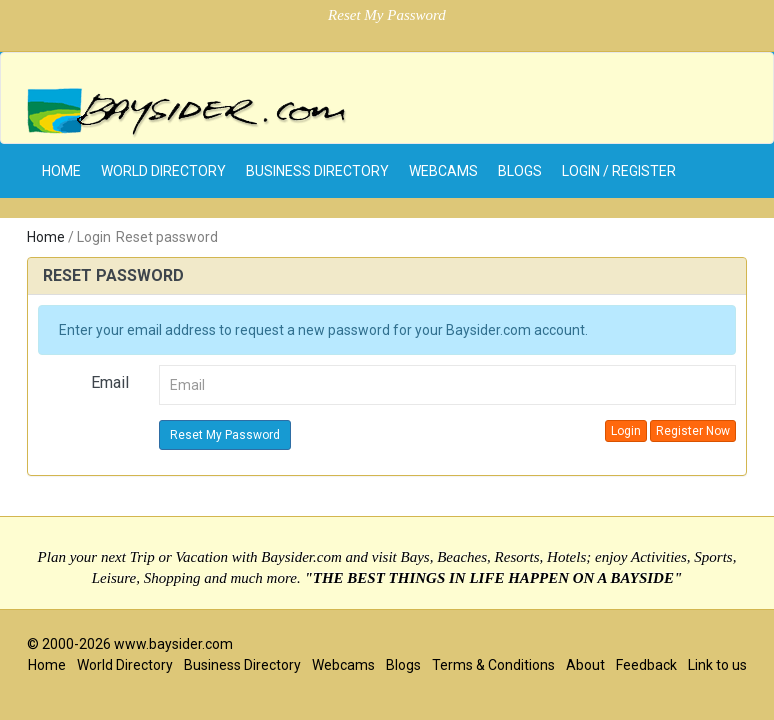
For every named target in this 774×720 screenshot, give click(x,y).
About (585, 665)
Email (110, 382)
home (61, 171)
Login (626, 431)
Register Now (693, 431)
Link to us (717, 665)
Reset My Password (225, 435)
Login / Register (619, 171)
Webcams (443, 171)
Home (46, 237)
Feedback (646, 665)
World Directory (163, 171)
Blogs (520, 171)
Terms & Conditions (493, 665)
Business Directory (317, 171)
